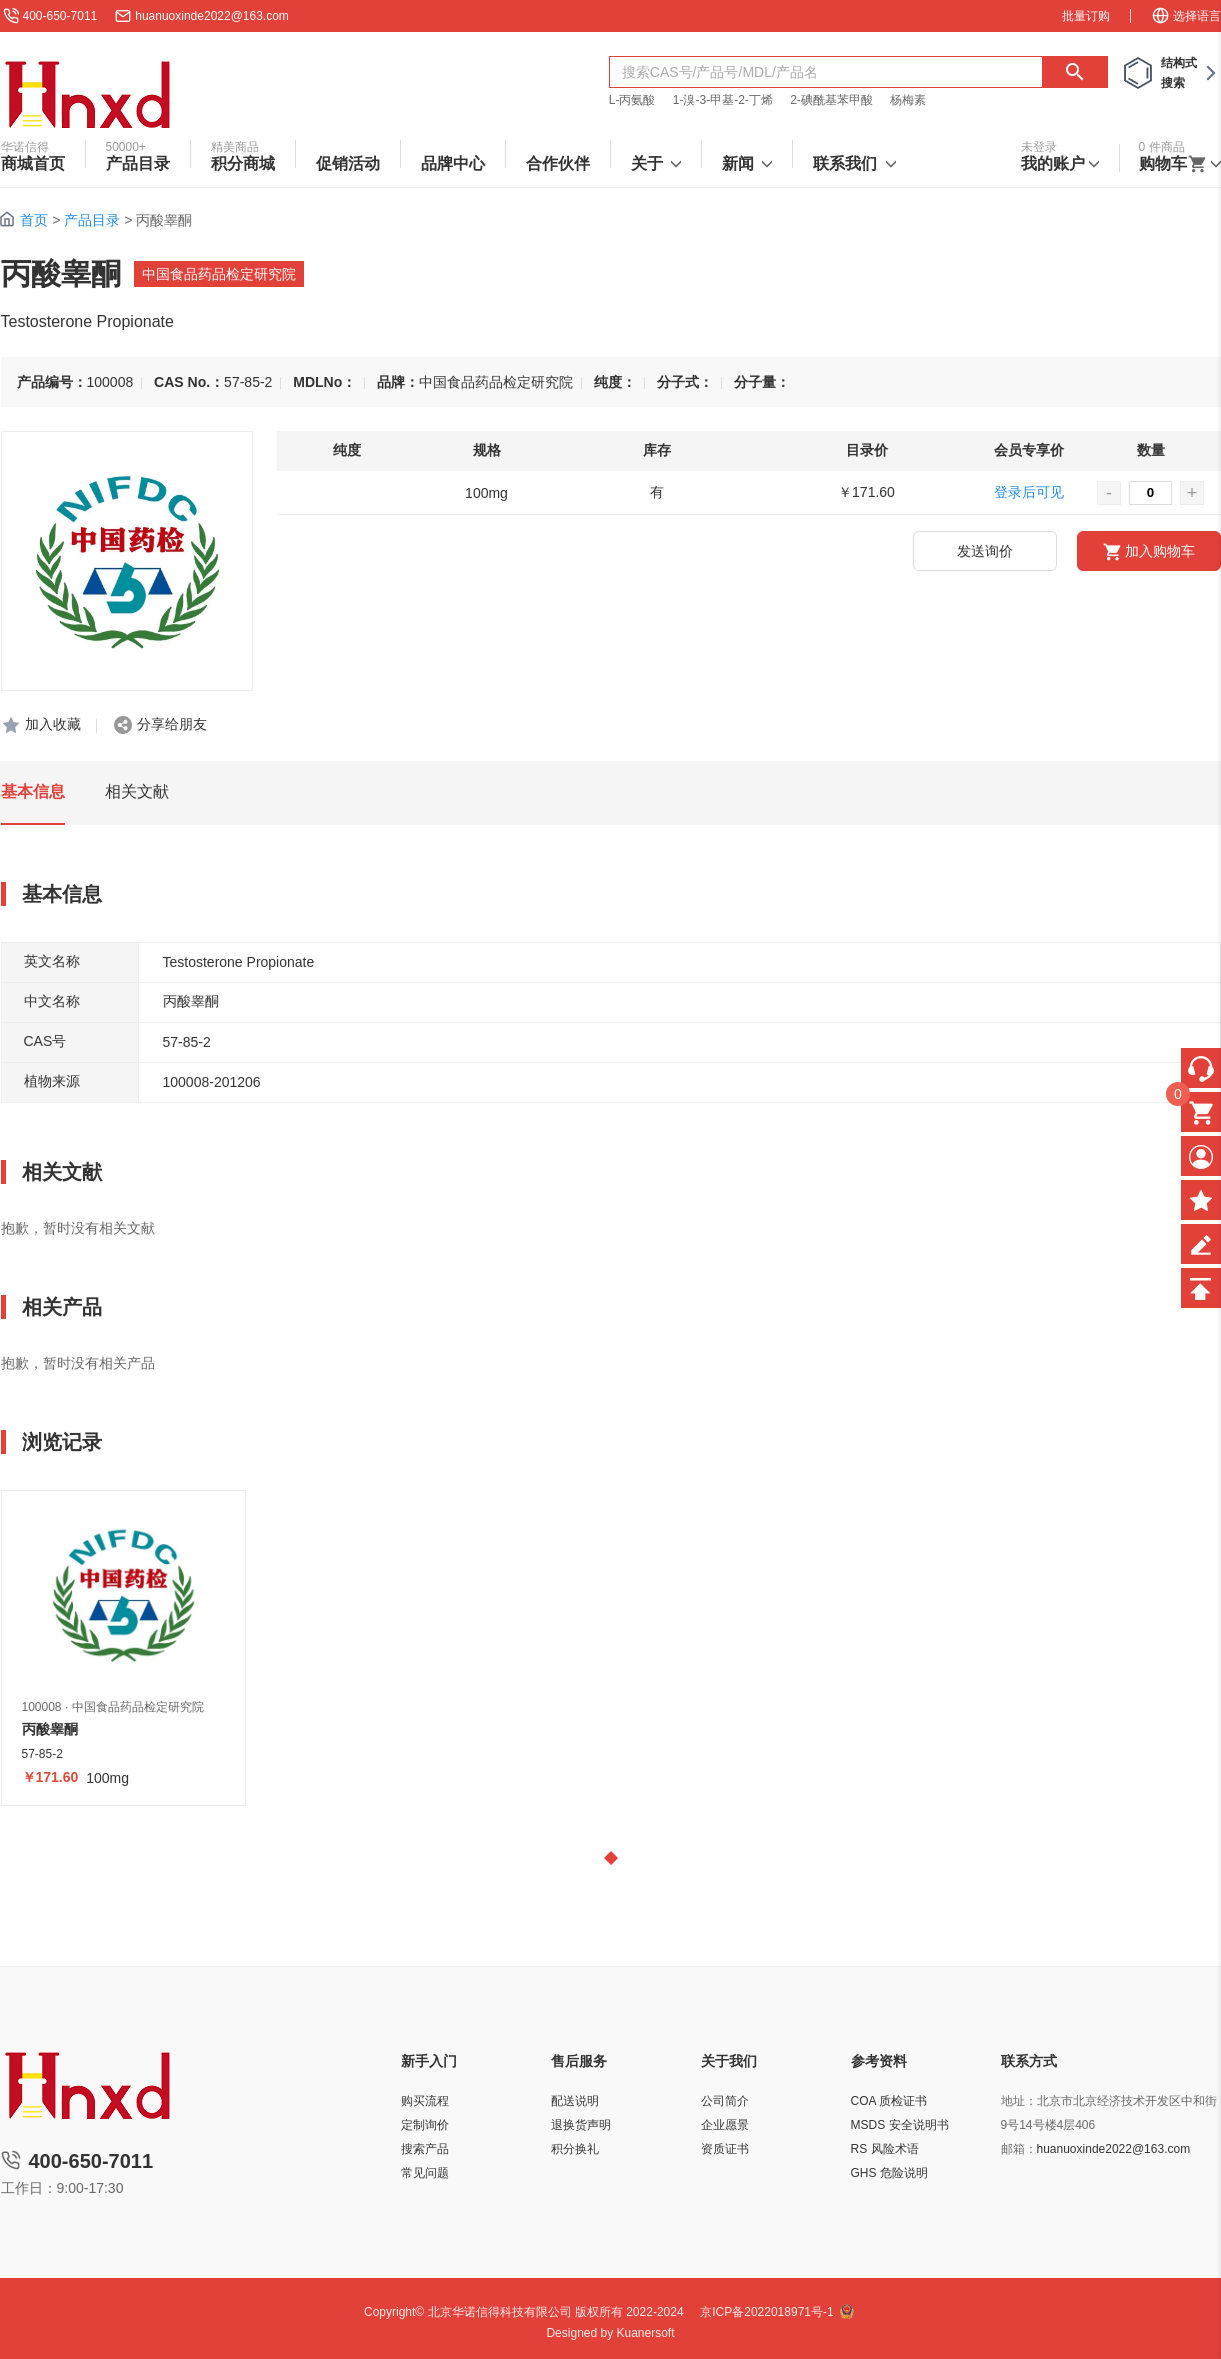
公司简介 (725, 2101)
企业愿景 (725, 2125)
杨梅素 (908, 100)
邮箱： (1019, 2149)
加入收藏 (53, 724)
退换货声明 (581, 2125)
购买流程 (425, 2101)
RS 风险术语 (885, 2149)
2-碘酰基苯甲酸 (831, 100)
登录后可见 (1029, 492)
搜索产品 (425, 2149)
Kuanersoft (646, 2333)
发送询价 (985, 551)
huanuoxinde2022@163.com (212, 16)
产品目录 (92, 220)
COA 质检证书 (889, 2101)
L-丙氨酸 (632, 100)
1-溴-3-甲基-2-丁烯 (723, 100)
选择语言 (1186, 16)
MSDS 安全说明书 (900, 2125)
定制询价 (425, 2125)
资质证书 (725, 2149)
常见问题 (425, 2173)
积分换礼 (575, 2149)
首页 (34, 220)
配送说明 (575, 2101)
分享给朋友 (172, 724)
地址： (1019, 2101)
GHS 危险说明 (889, 2173)
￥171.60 (50, 1777)
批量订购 (1086, 16)
